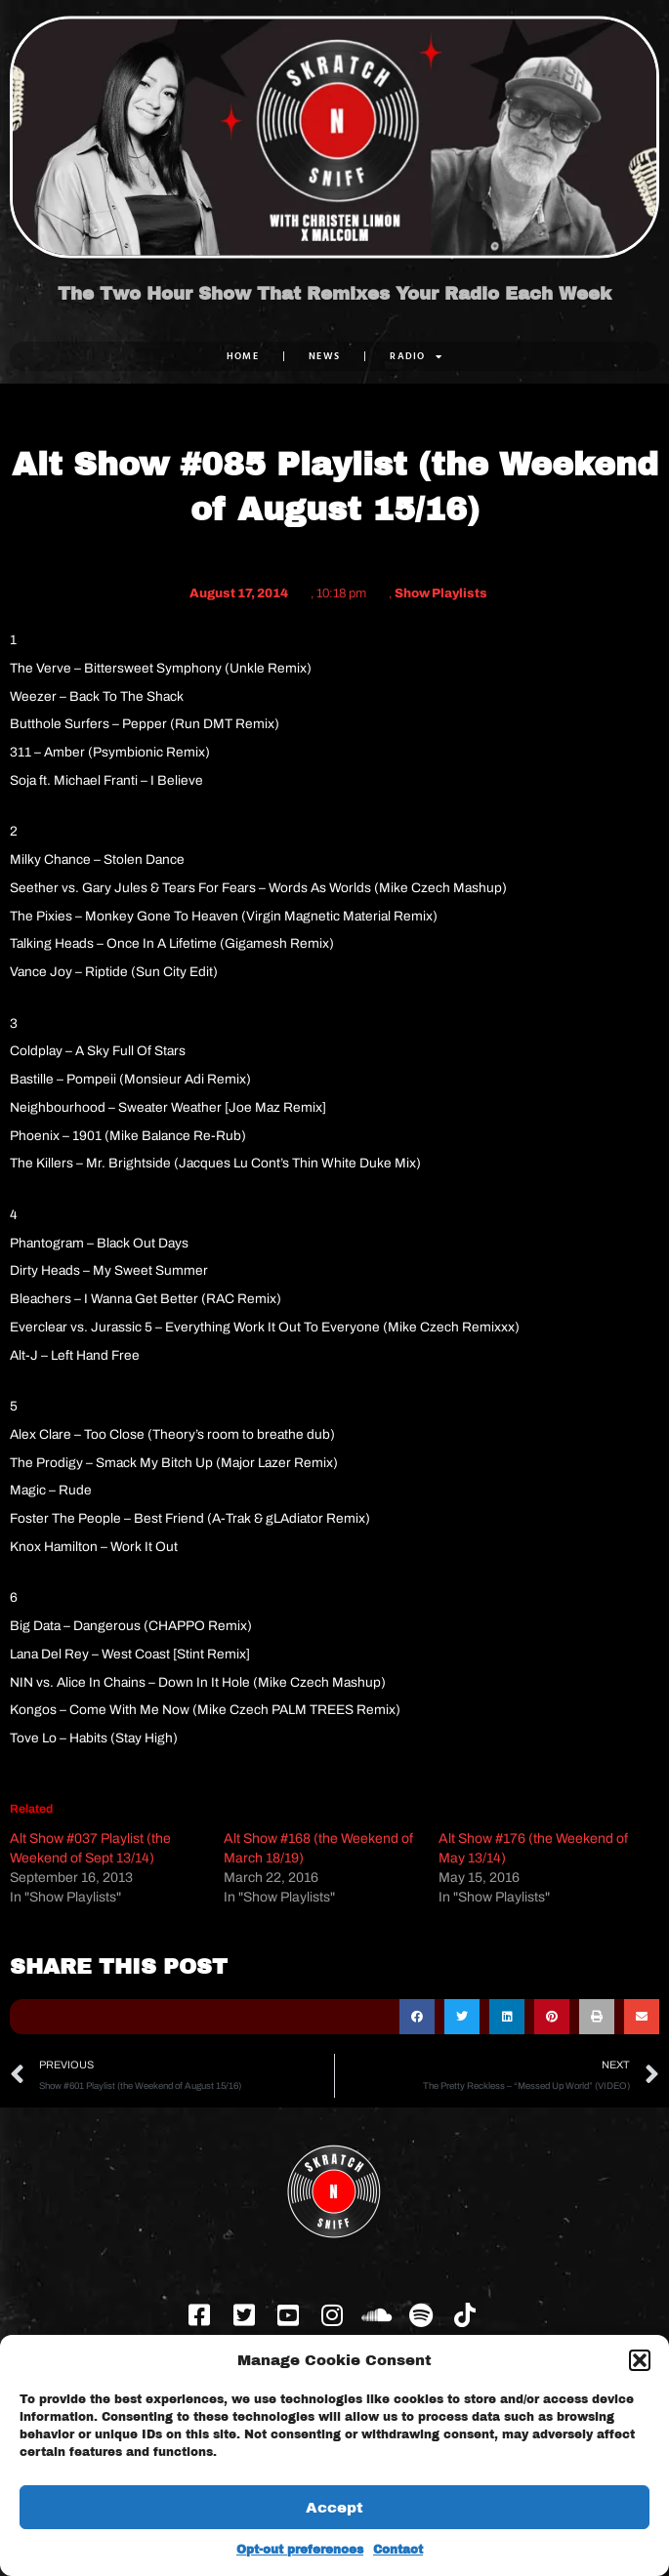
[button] (639, 2360)
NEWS (324, 355)
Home (243, 355)
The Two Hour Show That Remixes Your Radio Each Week (334, 294)
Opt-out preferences (299, 2549)
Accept (334, 2507)
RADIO (416, 356)
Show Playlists (441, 593)
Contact (398, 2549)
